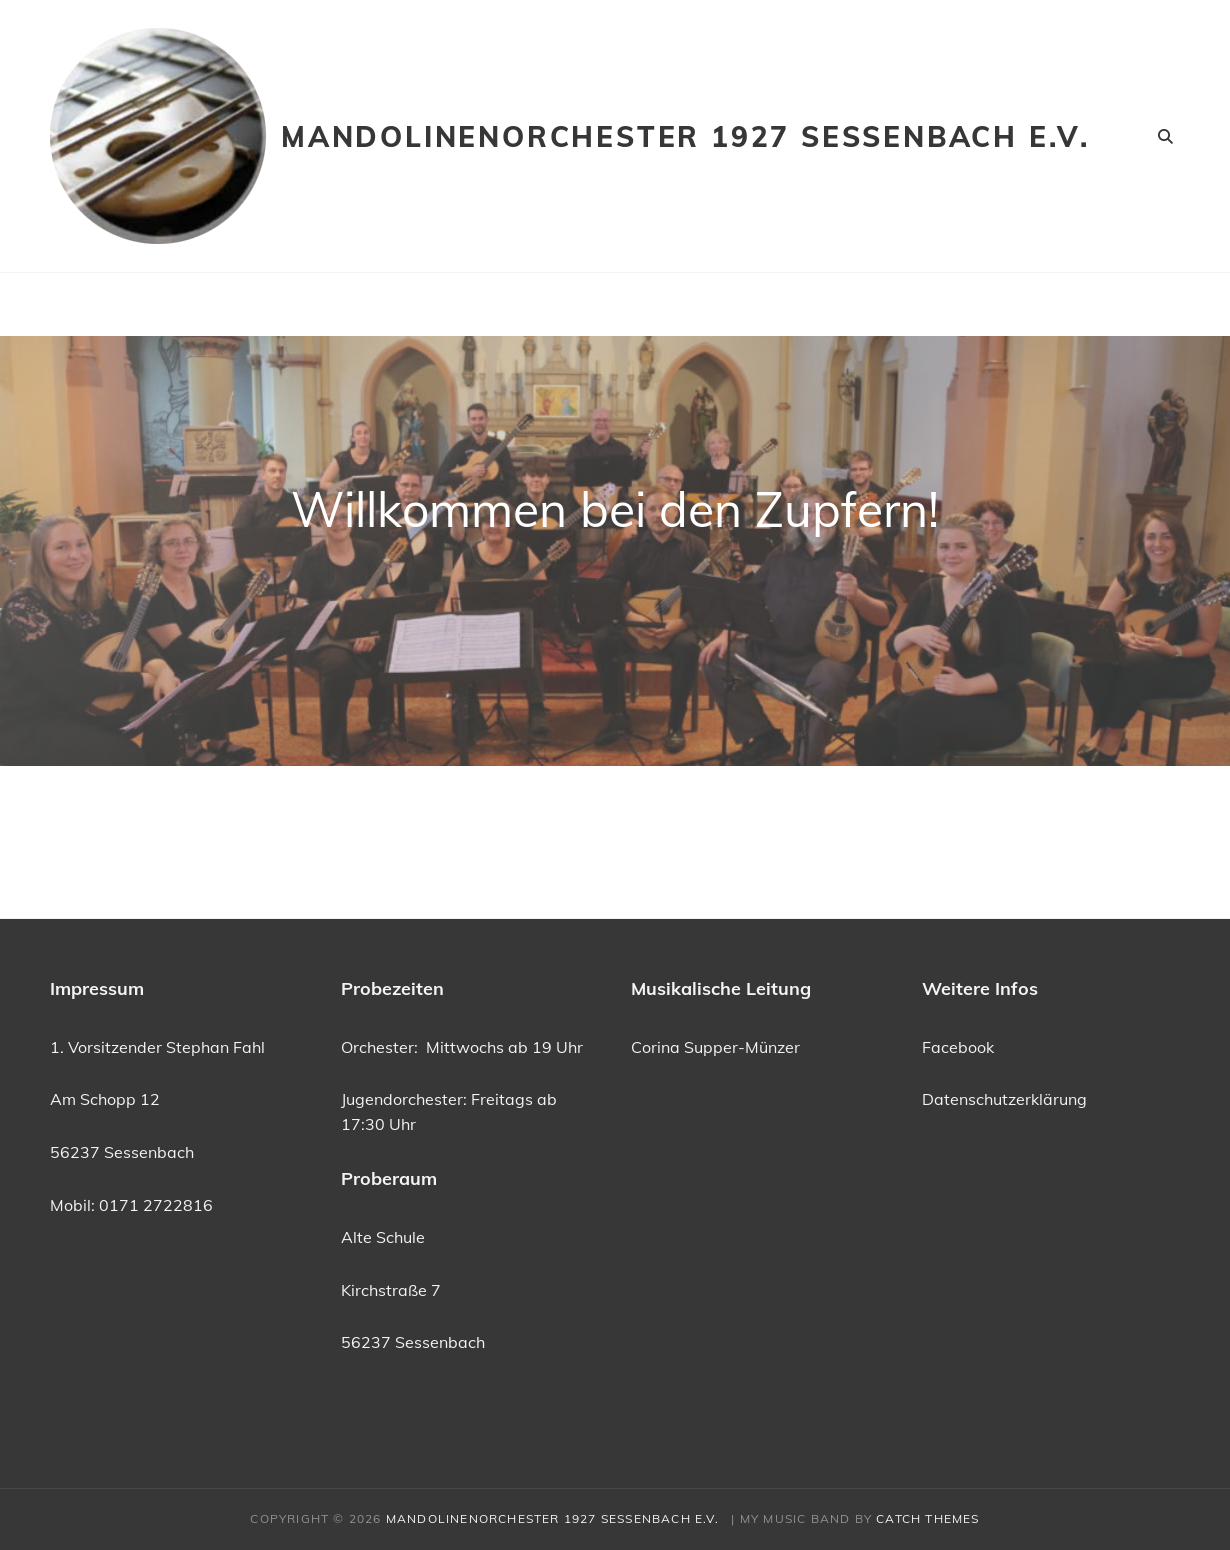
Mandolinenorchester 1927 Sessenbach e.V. (696, 136)
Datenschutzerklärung (1004, 1099)
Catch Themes (927, 1518)
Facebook (958, 1047)
